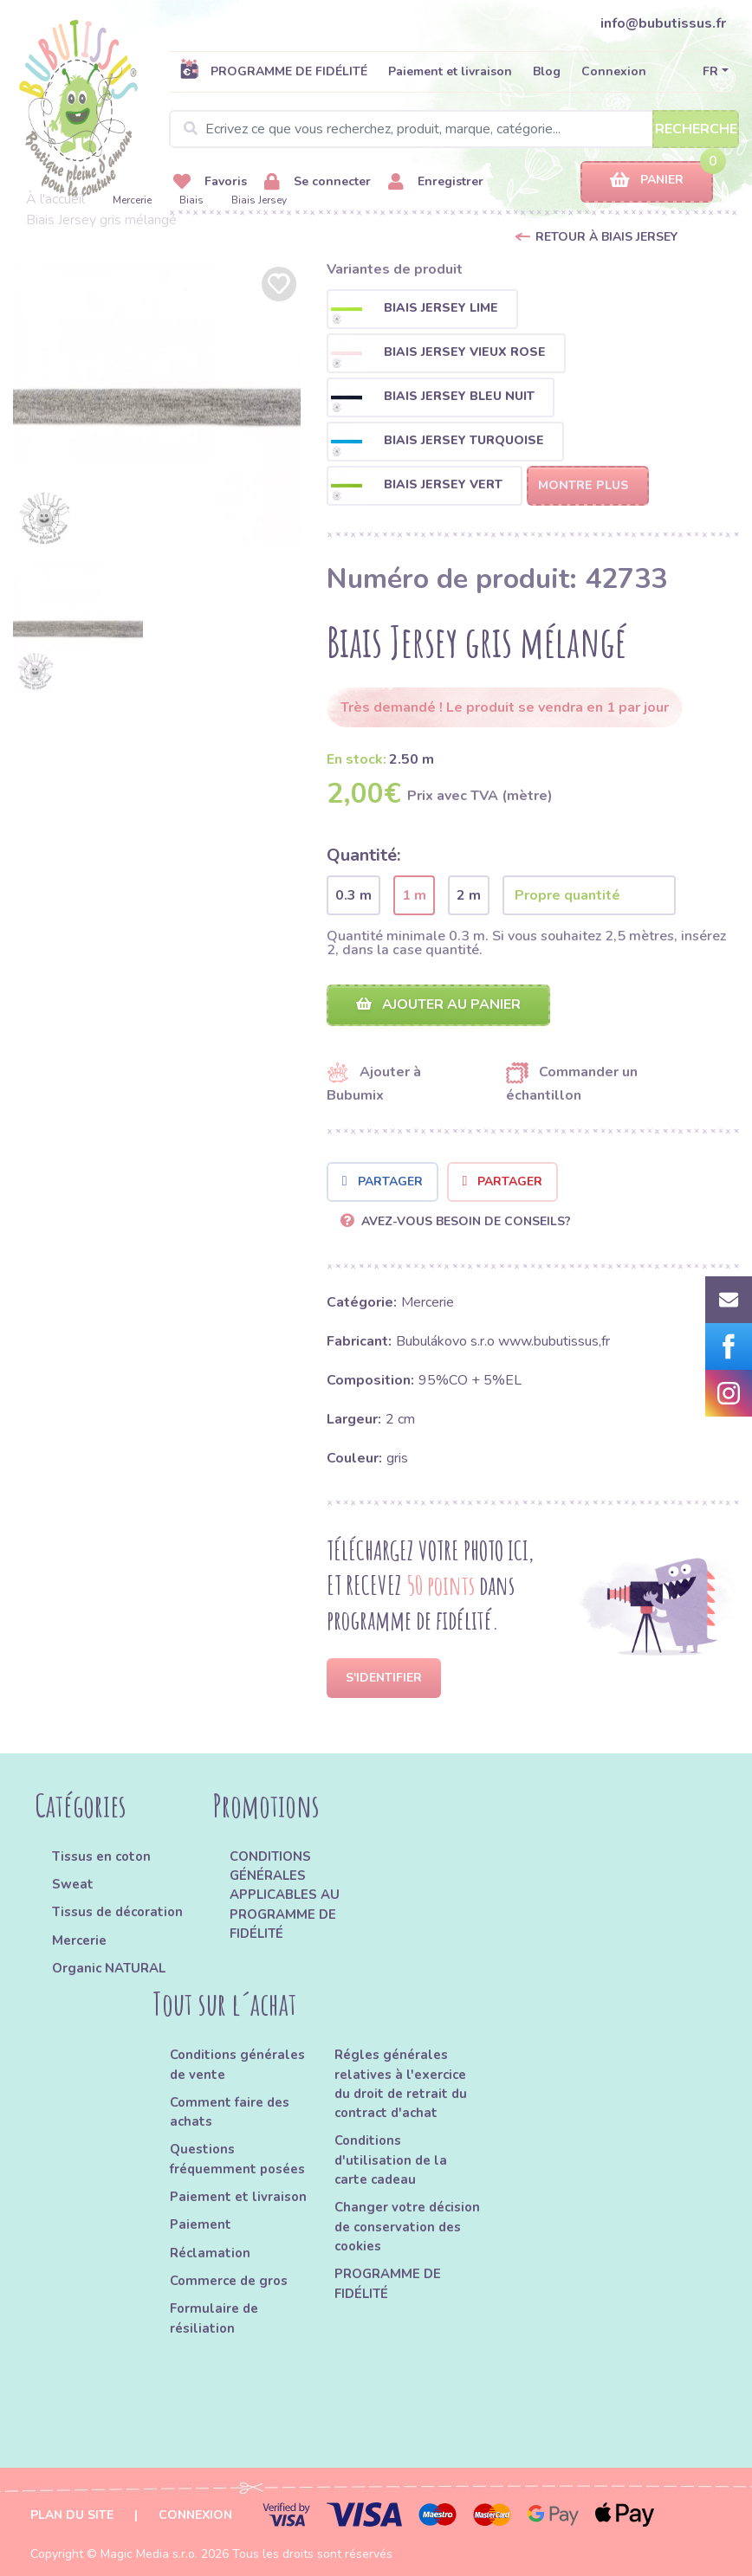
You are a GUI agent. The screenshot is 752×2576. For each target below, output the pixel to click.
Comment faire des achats (229, 2112)
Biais (191, 200)
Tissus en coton (101, 1856)
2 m (469, 895)
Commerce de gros (229, 2280)
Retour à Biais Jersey (606, 237)
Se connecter (317, 182)
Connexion (613, 71)
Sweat (73, 1884)
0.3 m (353, 895)
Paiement (200, 2224)
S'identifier (384, 1677)
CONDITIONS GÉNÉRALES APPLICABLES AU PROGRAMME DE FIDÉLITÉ (285, 1895)
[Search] (454, 129)
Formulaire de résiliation (214, 2318)
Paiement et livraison (450, 71)
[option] (157, 406)
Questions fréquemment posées (237, 2158)
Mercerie (132, 200)
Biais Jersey (259, 200)
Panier (647, 180)
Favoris (210, 182)
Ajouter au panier (438, 1004)
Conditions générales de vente (237, 2064)
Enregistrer (435, 182)
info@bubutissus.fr (663, 23)
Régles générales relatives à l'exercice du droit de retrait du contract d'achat (400, 2083)
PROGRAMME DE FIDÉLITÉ (273, 71)
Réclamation (210, 2253)
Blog (547, 71)
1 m (414, 895)
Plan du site (71, 2515)
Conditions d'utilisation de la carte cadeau (390, 2160)
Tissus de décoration (117, 1912)
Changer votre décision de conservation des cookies (407, 2226)
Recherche (696, 129)
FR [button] (710, 71)
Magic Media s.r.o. (149, 2554)
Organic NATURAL (108, 1968)
